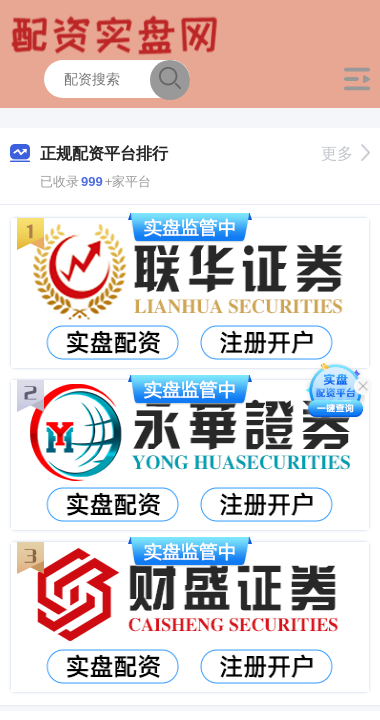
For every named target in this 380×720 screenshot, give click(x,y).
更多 (345, 153)
